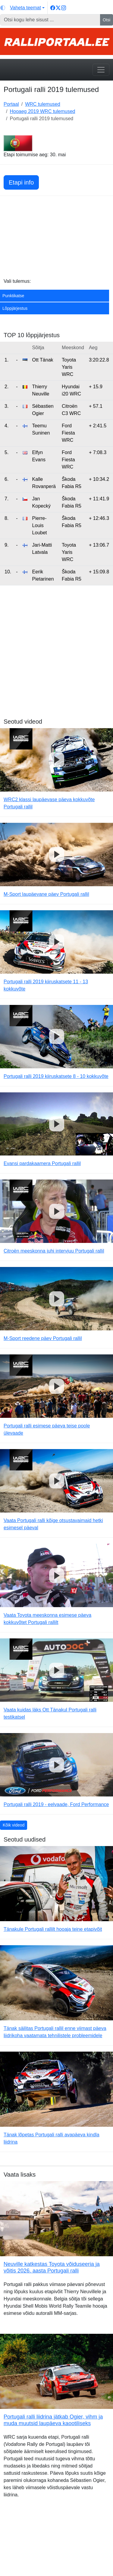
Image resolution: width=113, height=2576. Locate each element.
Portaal (11, 104)
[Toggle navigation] (101, 70)
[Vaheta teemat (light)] (22, 8)
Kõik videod (13, 1825)
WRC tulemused (42, 104)
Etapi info (21, 182)
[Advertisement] (56, 237)
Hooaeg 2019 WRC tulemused (42, 111)
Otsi (106, 19)
